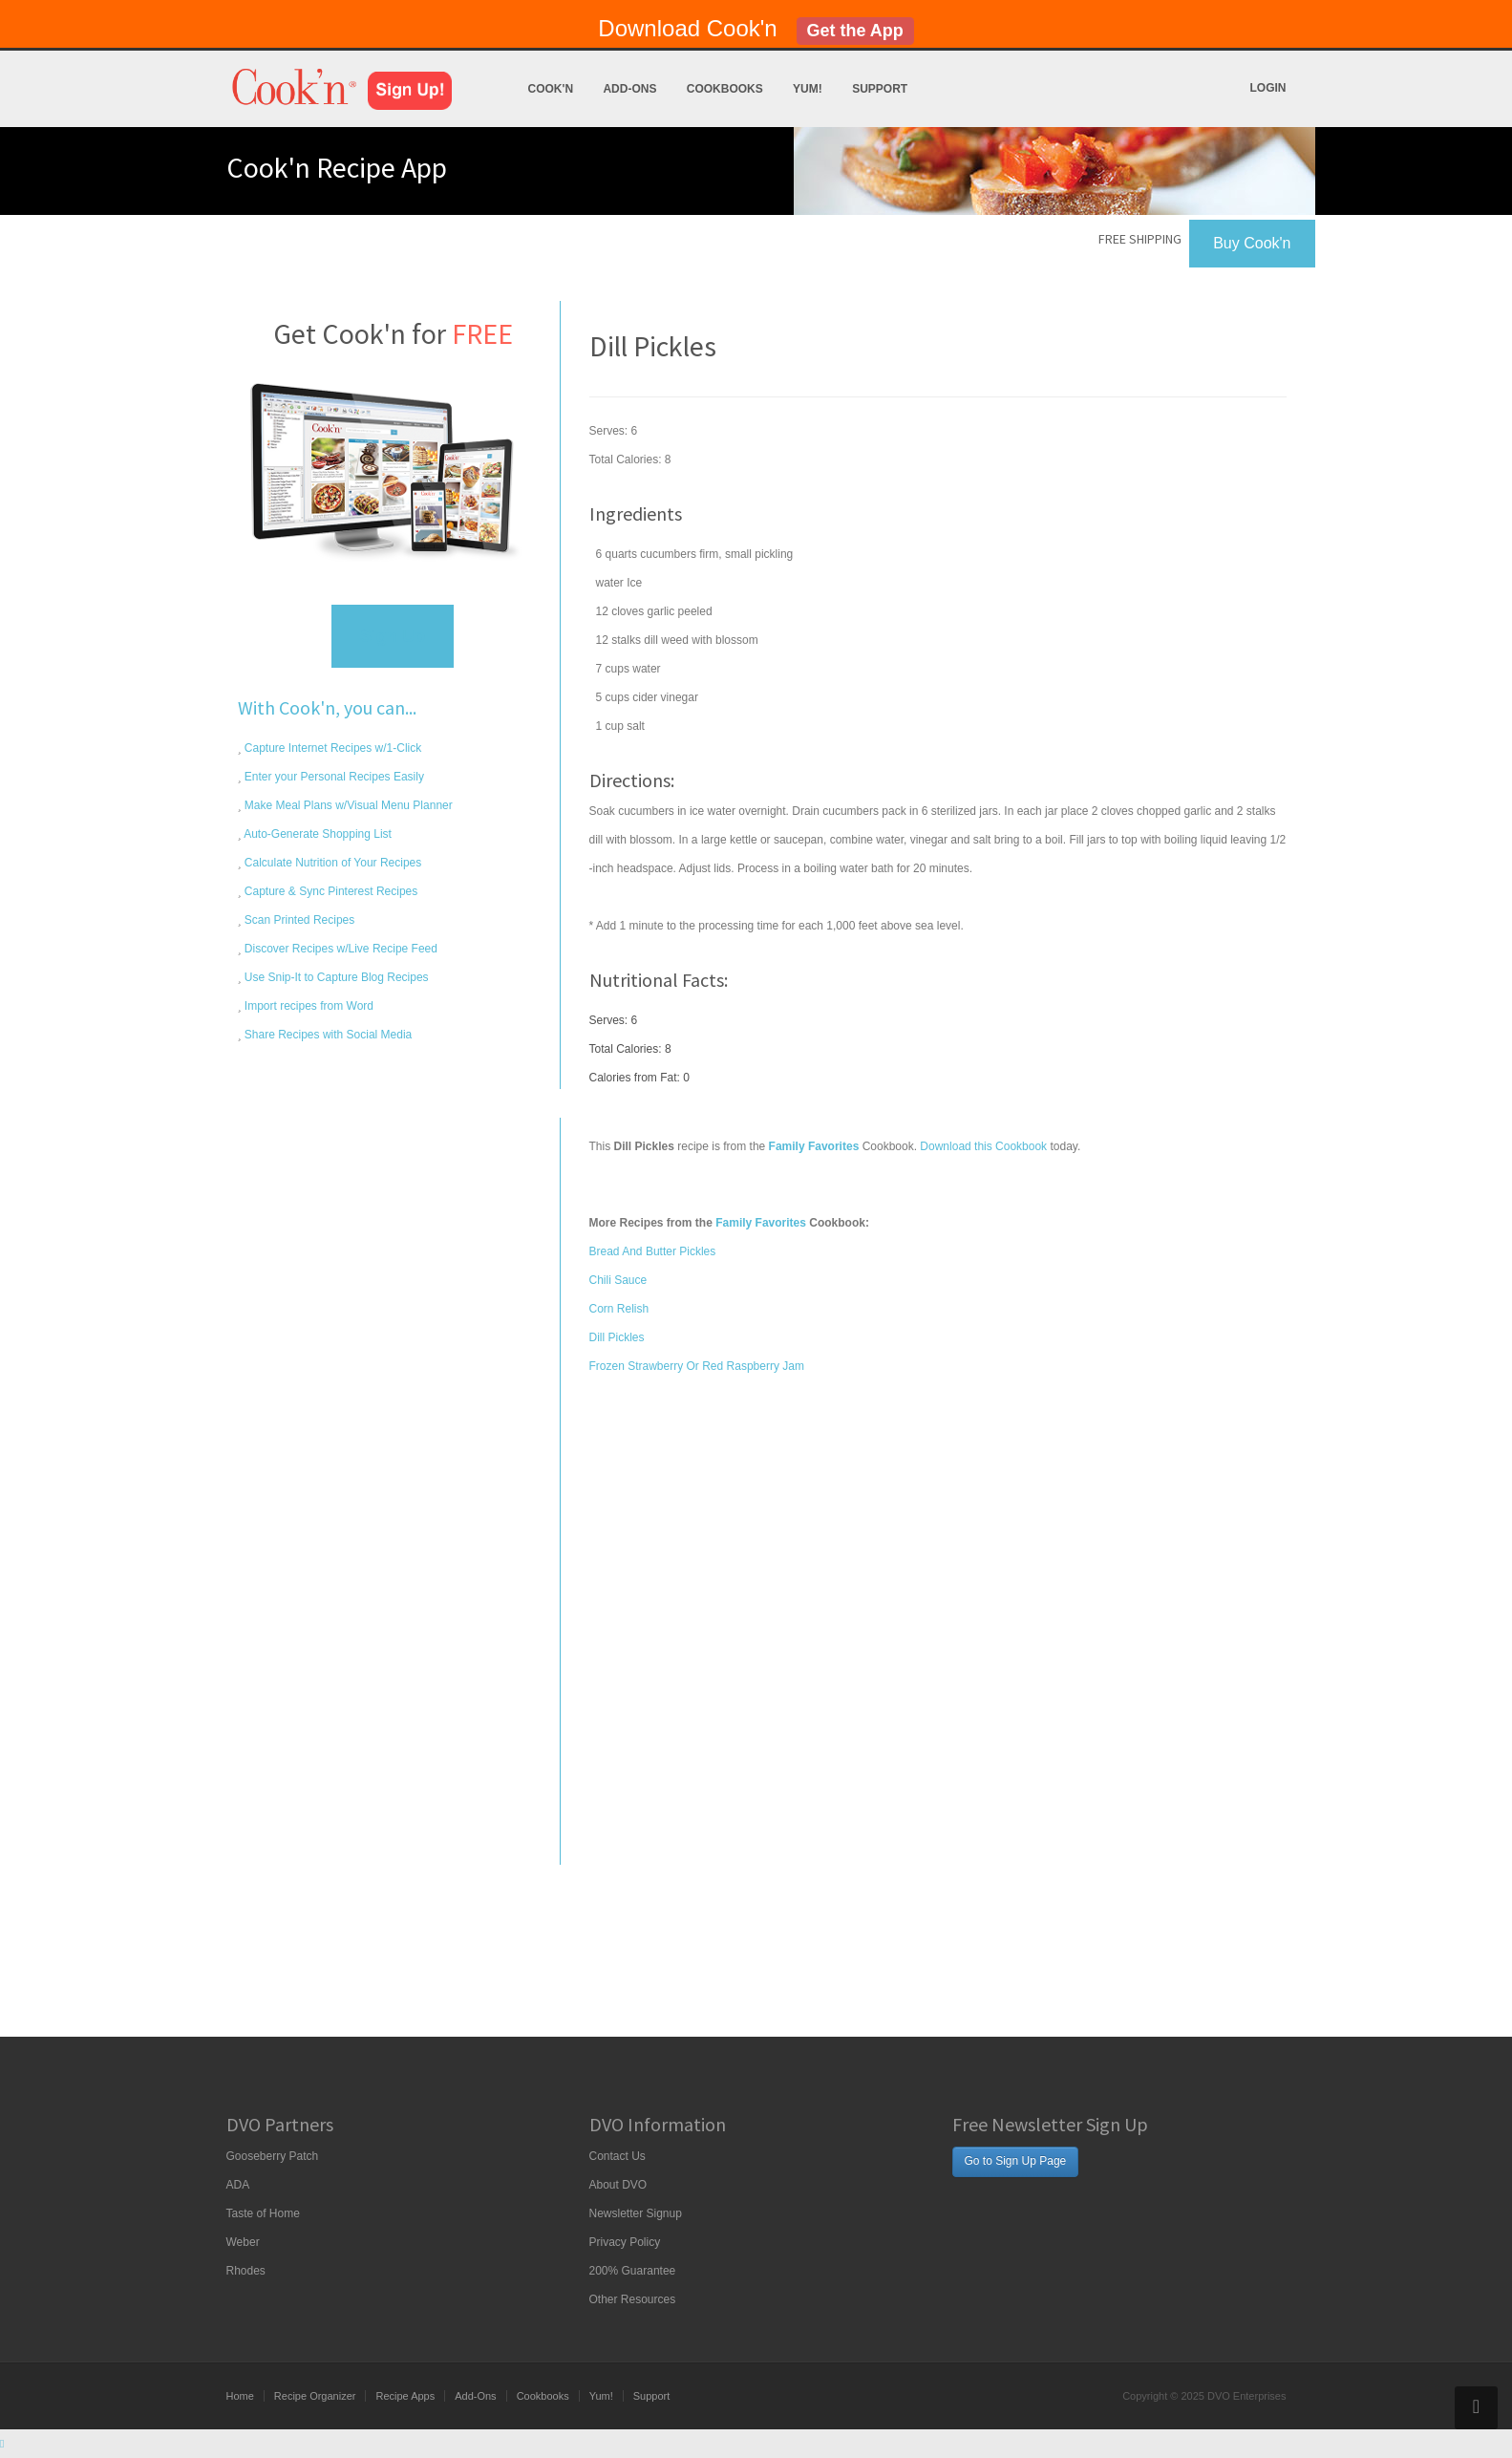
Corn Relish (619, 1308)
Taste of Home (263, 2213)
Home (240, 2396)
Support (879, 89)
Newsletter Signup (635, 2213)
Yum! (807, 89)
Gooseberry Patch (272, 2156)
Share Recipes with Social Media (327, 1034)
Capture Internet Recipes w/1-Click (332, 748)
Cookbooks (725, 89)
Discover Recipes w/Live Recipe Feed (339, 948)
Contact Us (617, 2156)
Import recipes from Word (307, 1006)
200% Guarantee (632, 2270)
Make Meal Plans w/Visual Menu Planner (347, 805)
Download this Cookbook (983, 1146)
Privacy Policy (625, 2242)
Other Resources (632, 2299)
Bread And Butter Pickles (652, 1251)
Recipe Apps (405, 2396)
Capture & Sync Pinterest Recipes (330, 891)
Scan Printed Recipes (298, 920)
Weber (243, 2242)
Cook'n (551, 89)
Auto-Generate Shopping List (317, 834)
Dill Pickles (617, 1337)
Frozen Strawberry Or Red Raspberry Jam (696, 1366)
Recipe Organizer (315, 2396)
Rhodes (246, 2270)
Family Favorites (760, 1222)
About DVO (618, 2184)
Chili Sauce (618, 1280)
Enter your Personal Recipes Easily (333, 776)
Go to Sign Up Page (1016, 2161)
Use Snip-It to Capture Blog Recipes (335, 977)
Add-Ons (629, 89)
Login (1268, 88)
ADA (238, 2184)
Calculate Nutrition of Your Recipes (332, 862)
